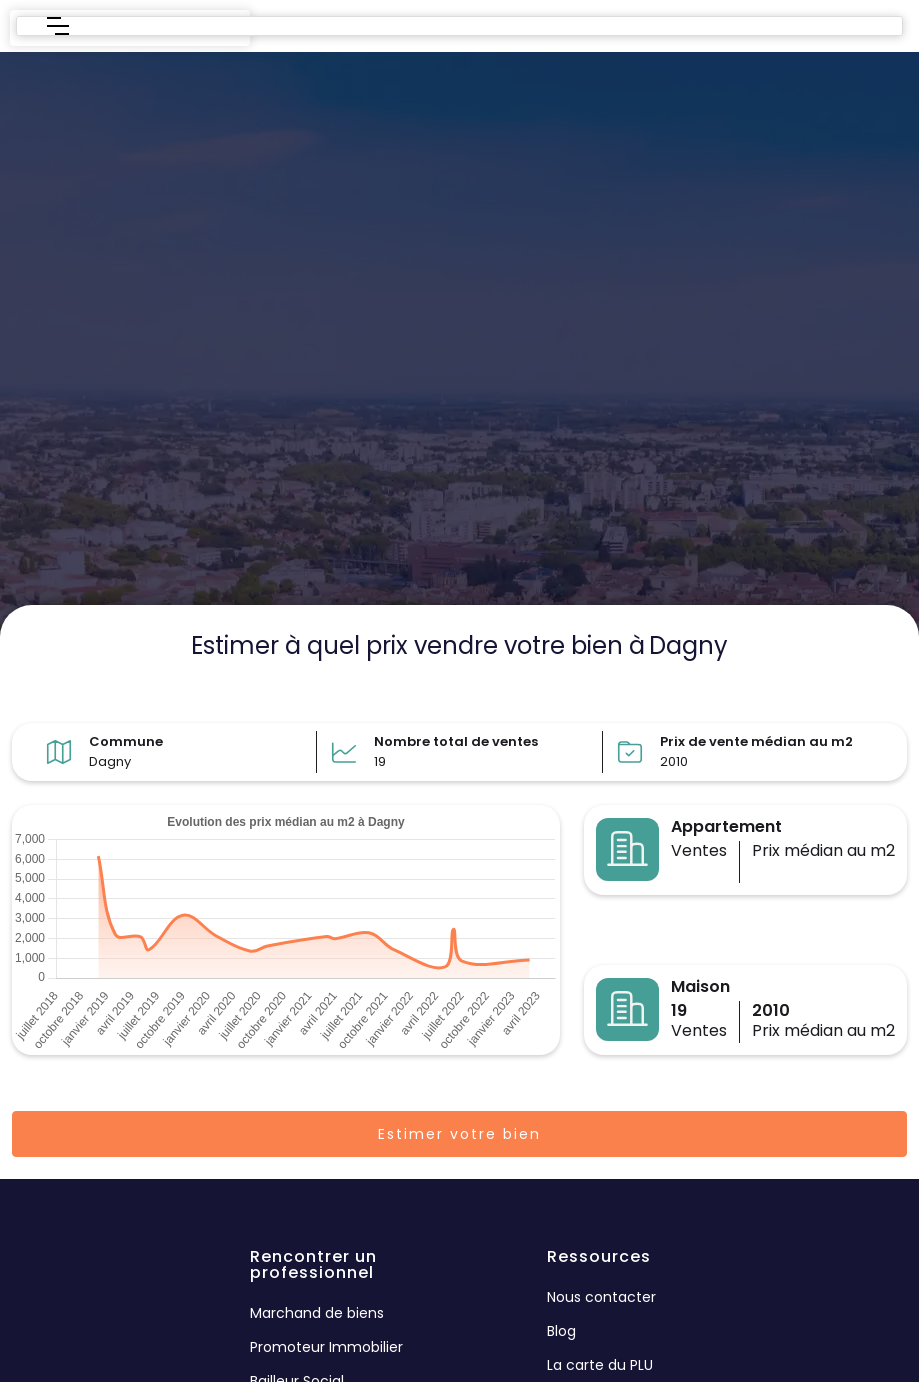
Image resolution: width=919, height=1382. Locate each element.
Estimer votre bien (459, 1134)
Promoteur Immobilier (326, 1347)
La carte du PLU (600, 1365)
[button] (58, 26)
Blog (561, 1331)
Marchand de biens (317, 1313)
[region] (459, 345)
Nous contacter (601, 1297)
